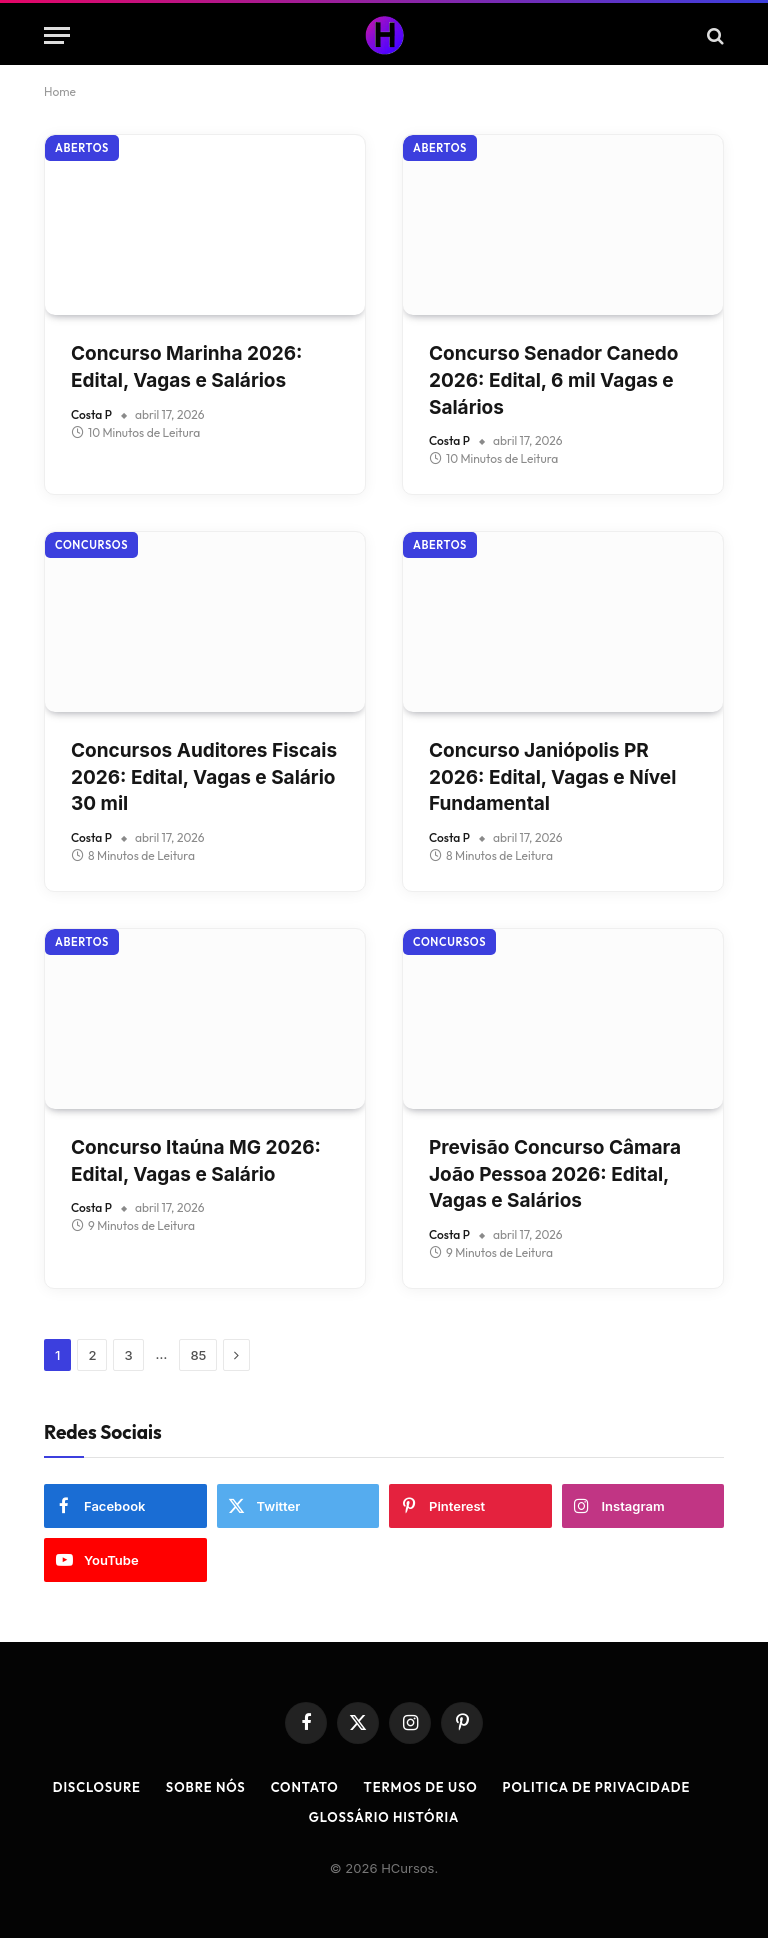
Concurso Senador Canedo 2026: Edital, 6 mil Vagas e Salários (553, 380)
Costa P (91, 414)
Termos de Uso (421, 1787)
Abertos (82, 148)
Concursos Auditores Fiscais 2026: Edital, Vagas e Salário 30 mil (204, 777)
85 (198, 1355)
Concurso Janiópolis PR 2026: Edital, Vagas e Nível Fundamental (552, 777)
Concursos (91, 545)
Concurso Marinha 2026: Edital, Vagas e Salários (186, 367)
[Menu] (57, 35)
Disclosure (97, 1787)
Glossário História (384, 1817)
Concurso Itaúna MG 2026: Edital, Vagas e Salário (196, 1161)
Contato (305, 1787)
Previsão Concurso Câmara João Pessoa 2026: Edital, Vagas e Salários (555, 1174)
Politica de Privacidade (597, 1787)
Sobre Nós (206, 1787)
